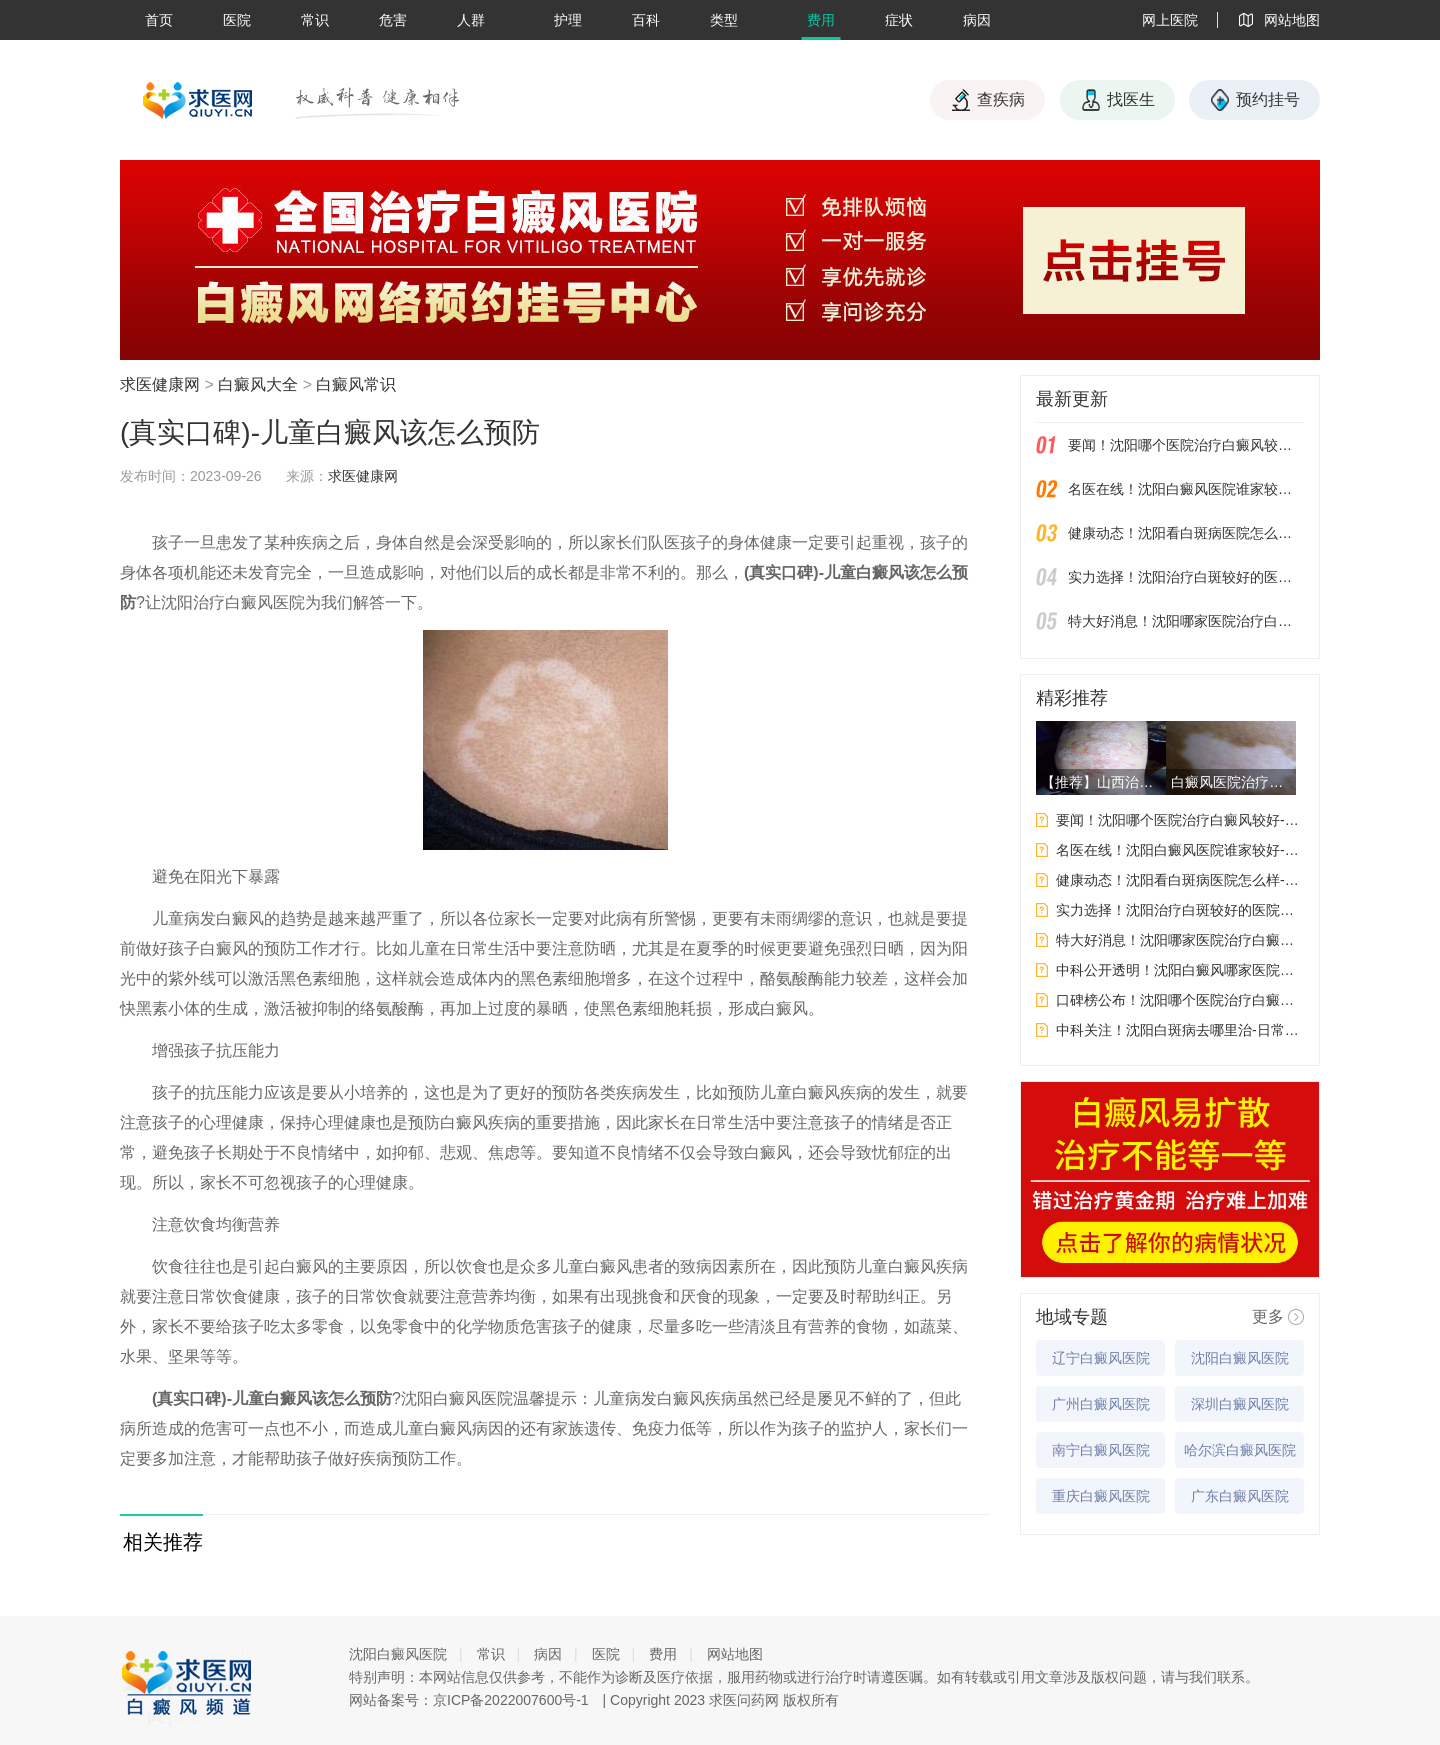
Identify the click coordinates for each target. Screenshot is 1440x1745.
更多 (1268, 1316)
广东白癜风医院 (1240, 1496)
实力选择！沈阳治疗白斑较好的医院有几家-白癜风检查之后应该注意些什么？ (1186, 577)
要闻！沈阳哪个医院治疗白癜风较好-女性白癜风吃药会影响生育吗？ (1186, 445)
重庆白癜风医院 (1101, 1496)
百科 (646, 20)
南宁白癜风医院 (1101, 1450)
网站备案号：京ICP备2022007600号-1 (469, 1700)
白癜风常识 (356, 384)
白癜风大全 (258, 384)
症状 (899, 20)
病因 (977, 20)
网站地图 (735, 1654)
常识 (315, 20)
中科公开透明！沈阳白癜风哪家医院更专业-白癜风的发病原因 (1180, 970)
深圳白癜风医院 (1240, 1404)
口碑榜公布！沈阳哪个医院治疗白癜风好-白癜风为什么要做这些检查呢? (1180, 1000)
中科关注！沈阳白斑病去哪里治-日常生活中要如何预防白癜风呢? (1180, 1030)
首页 (159, 20)
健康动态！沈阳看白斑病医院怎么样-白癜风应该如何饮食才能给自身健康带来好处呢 (1186, 533)
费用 (821, 20)
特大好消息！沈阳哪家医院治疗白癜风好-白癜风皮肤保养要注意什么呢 (1186, 621)
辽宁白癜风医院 (1101, 1358)
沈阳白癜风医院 (1240, 1358)
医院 (237, 20)
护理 (568, 20)
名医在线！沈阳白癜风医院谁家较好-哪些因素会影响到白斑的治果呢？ (1186, 489)
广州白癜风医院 (1101, 1404)
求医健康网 (160, 384)
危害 (393, 20)
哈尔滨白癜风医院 (1240, 1450)
